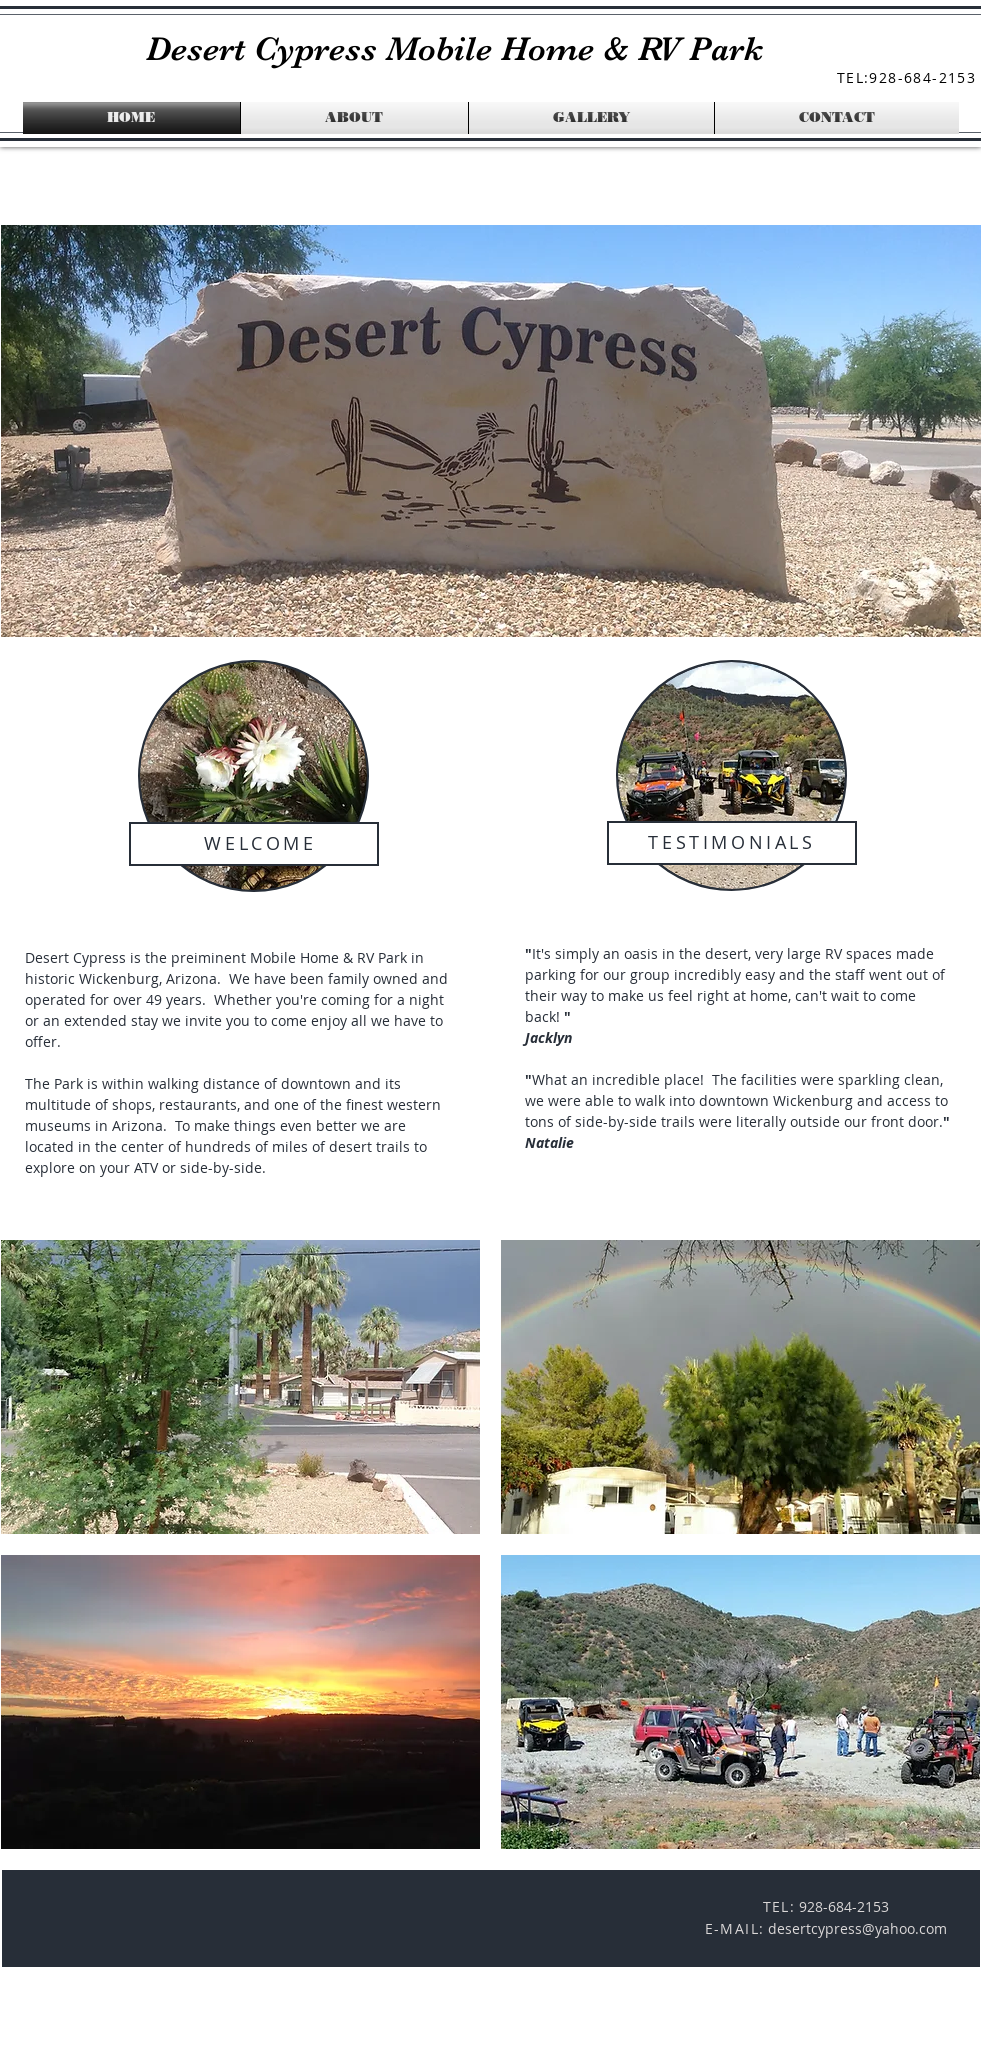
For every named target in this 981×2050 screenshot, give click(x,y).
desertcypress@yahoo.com (857, 1928)
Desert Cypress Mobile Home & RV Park (454, 48)
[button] (240, 1387)
